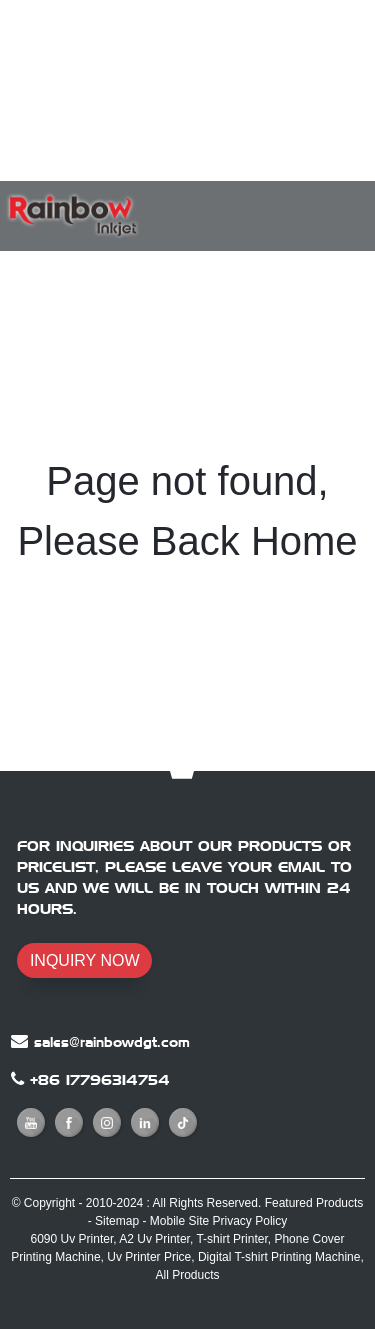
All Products (187, 1275)
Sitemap (117, 1221)
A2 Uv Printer (154, 1239)
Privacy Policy (250, 1221)
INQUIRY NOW (85, 960)
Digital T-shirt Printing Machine (279, 1257)
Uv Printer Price (149, 1257)
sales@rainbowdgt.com (112, 1042)
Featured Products (314, 1203)
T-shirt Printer (231, 1239)
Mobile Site (179, 1221)
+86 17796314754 (100, 1080)
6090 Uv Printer (72, 1239)
